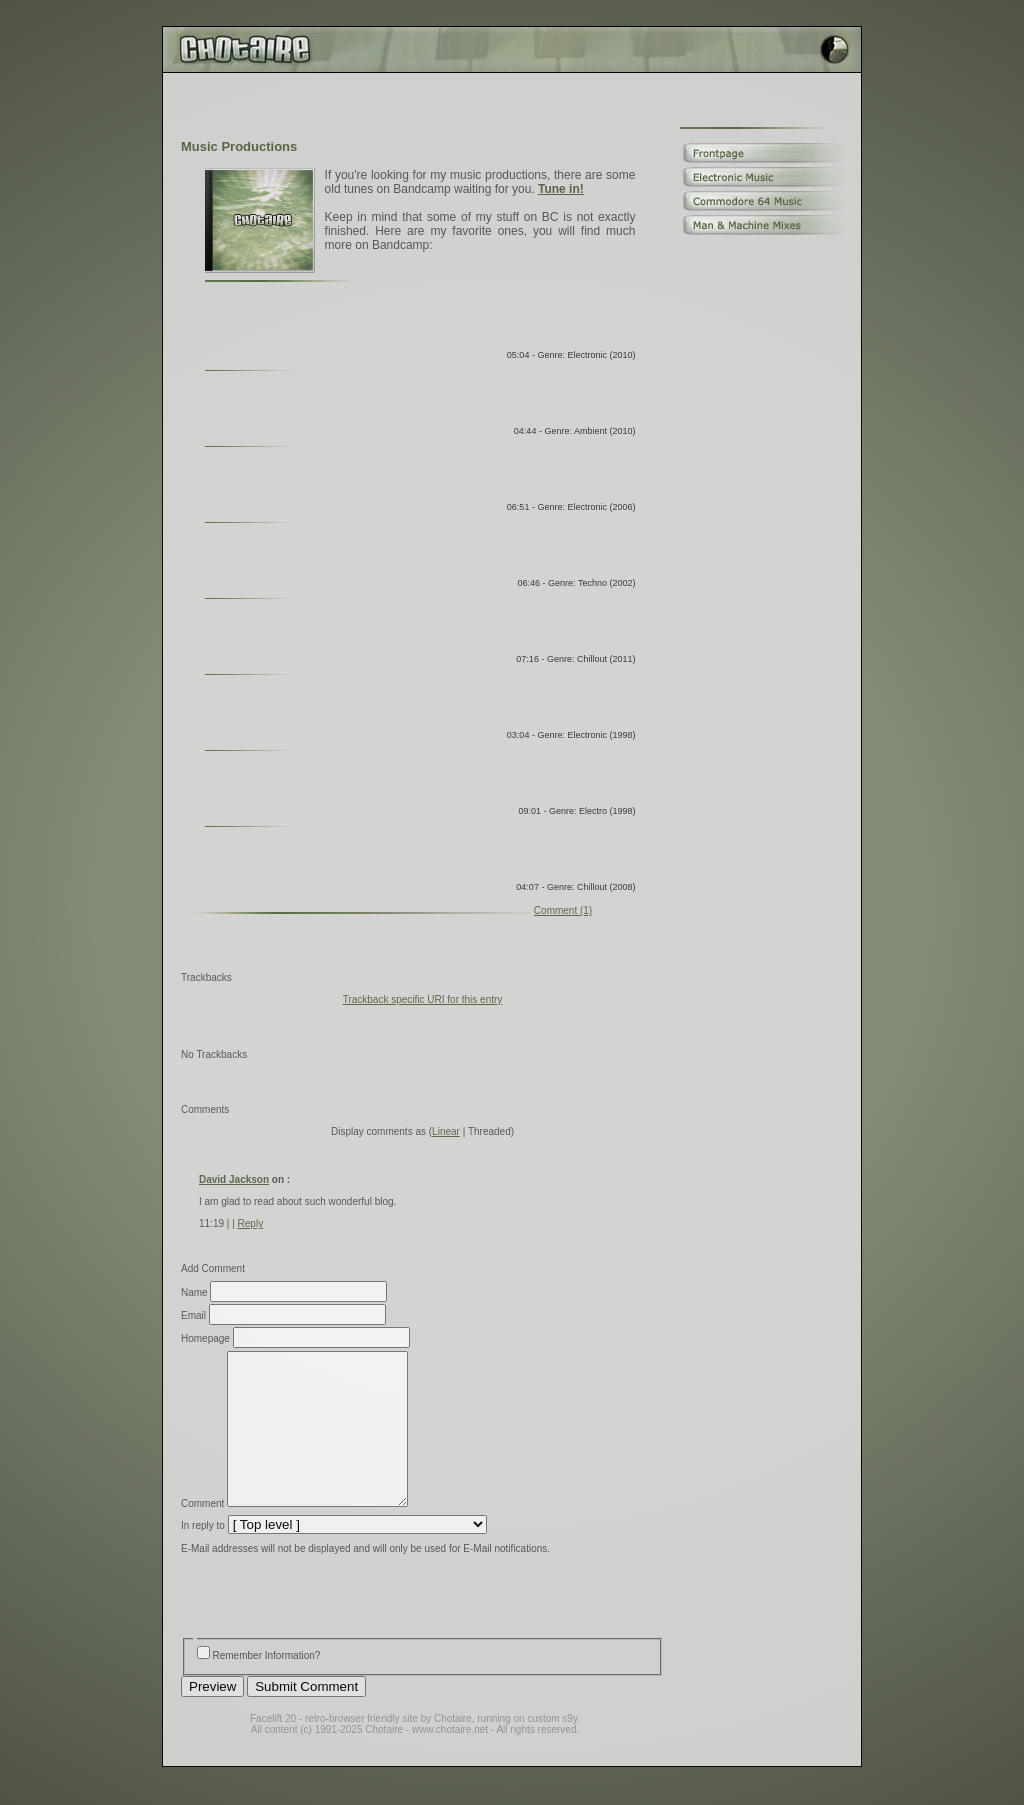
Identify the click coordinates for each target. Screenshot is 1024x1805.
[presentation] (333, 1629)
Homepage (205, 1338)
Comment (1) (563, 910)
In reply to (203, 1555)
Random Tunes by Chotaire (418, 557)
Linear (446, 1131)
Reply (251, 1223)
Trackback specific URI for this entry (423, 999)
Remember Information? (267, 1685)
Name (194, 1292)
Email (193, 1315)
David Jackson (234, 1179)
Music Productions (239, 146)
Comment (202, 1533)
